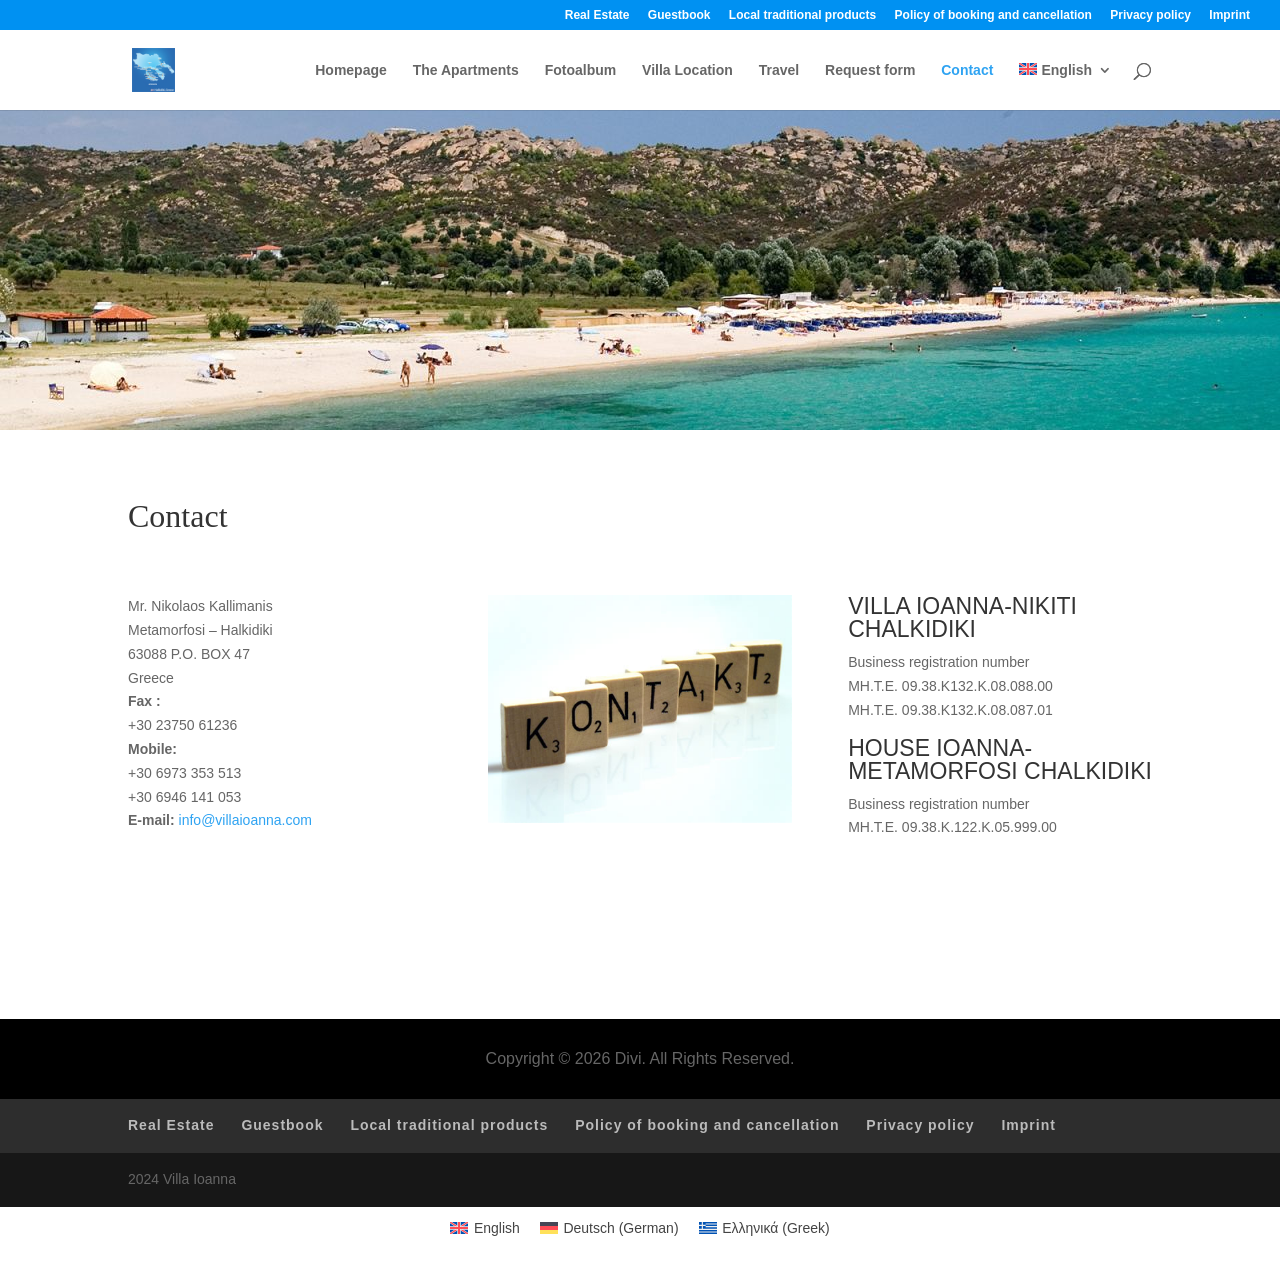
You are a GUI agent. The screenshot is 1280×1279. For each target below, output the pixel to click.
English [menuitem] (497, 1228)
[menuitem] (1065, 86)
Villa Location (687, 70)
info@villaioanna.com (245, 820)
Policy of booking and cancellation (993, 15)
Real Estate (597, 15)
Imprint (1229, 15)
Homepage (351, 70)
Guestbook (679, 15)
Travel (779, 70)
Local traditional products (802, 15)
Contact (967, 70)
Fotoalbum (581, 70)
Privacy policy (1150, 15)
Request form (870, 70)
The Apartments (466, 70)
